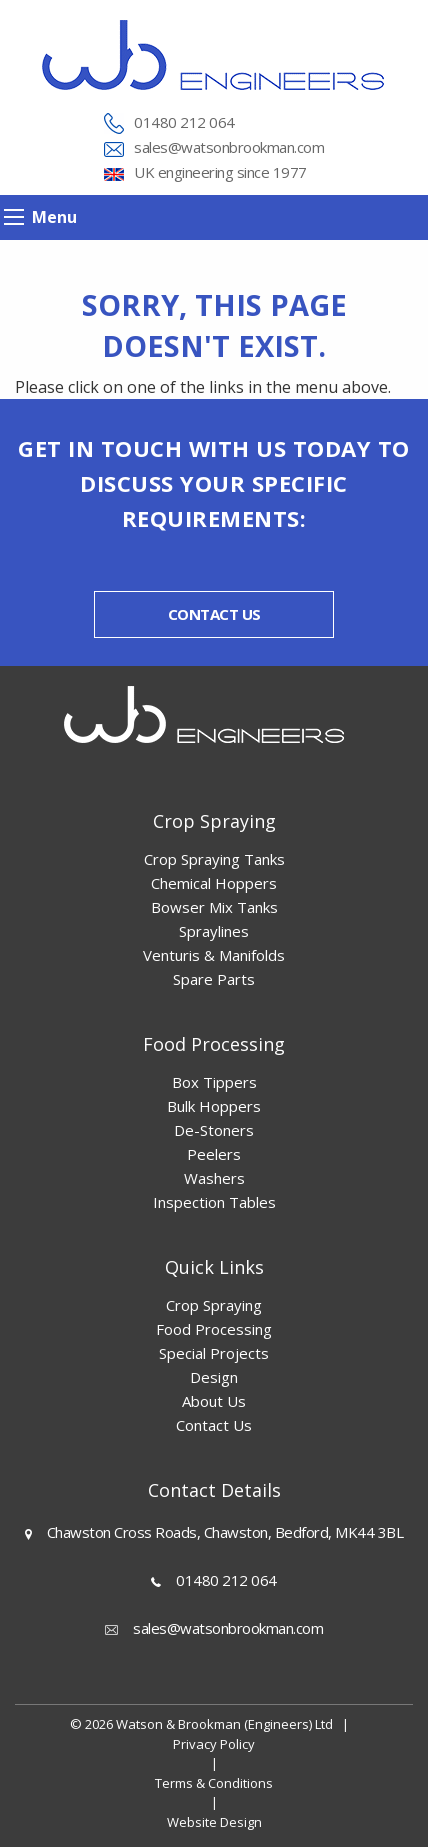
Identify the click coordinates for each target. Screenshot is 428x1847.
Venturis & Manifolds (214, 955)
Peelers (214, 1154)
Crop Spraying (214, 1305)
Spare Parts (214, 979)
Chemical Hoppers (214, 883)
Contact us (214, 614)
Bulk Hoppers (214, 1106)
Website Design (214, 1822)
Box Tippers (214, 1082)
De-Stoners (214, 1130)
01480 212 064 (184, 122)
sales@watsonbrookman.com (229, 147)
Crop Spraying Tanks (214, 859)
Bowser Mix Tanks (214, 907)
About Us (214, 1401)
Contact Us (214, 1425)
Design (214, 1377)
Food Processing (214, 1329)
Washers (214, 1178)
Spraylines (214, 931)
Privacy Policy (214, 1744)
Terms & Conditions (214, 1783)
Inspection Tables (214, 1202)
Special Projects (214, 1353)
